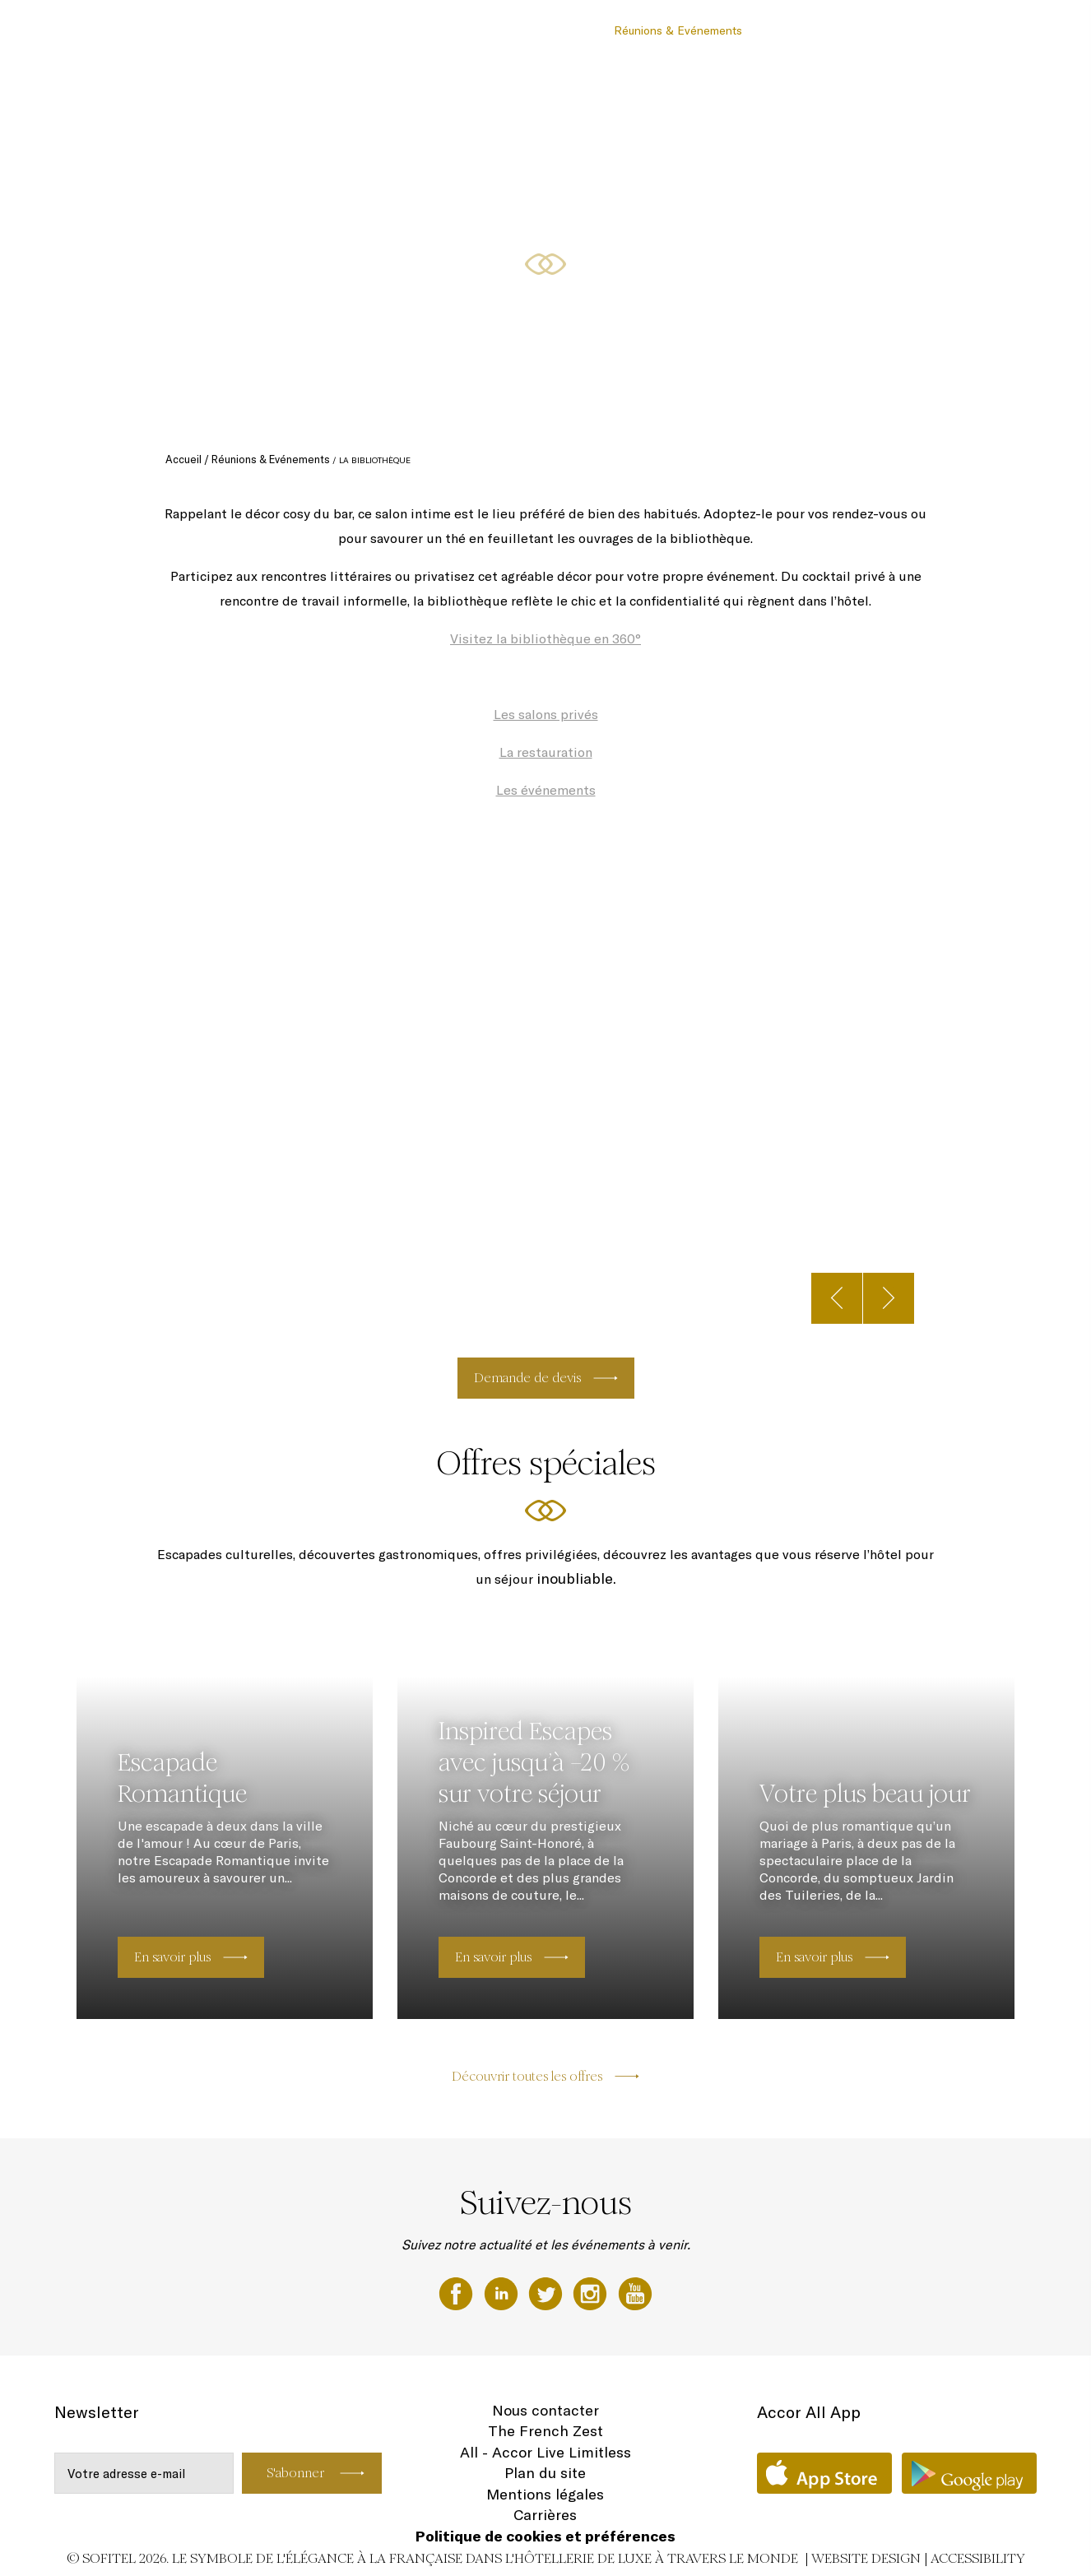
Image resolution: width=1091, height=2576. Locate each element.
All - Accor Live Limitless (545, 2452)
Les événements (546, 790)
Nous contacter (545, 2410)
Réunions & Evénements (678, 30)
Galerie (944, 30)
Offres (776, 30)
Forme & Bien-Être (859, 30)
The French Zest (545, 2430)
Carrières (545, 2514)
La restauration (545, 752)
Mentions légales (545, 2494)
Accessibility (978, 2558)
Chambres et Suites (430, 30)
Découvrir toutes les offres (527, 2076)
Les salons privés (546, 714)
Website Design (866, 2558)
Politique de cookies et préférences (545, 2536)
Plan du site (545, 2472)
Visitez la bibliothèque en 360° (545, 638)
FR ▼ (995, 30)
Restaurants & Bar (548, 30)
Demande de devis (527, 1377)
